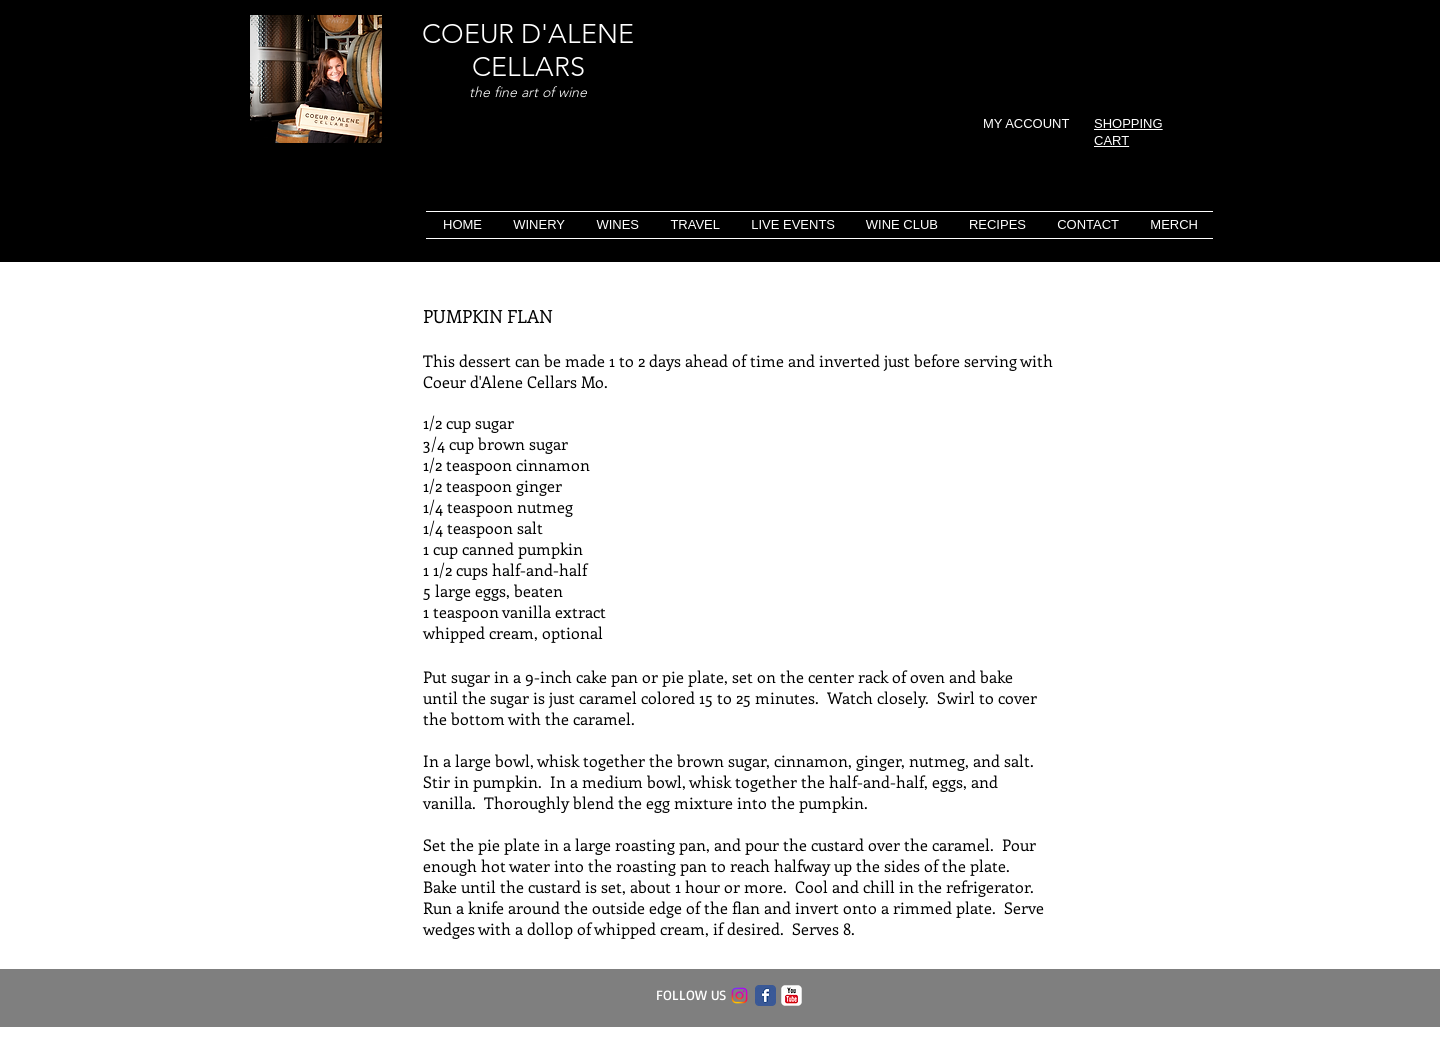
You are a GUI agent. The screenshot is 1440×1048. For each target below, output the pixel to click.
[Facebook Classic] (765, 995)
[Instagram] (739, 995)
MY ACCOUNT (1026, 123)
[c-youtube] (791, 995)
